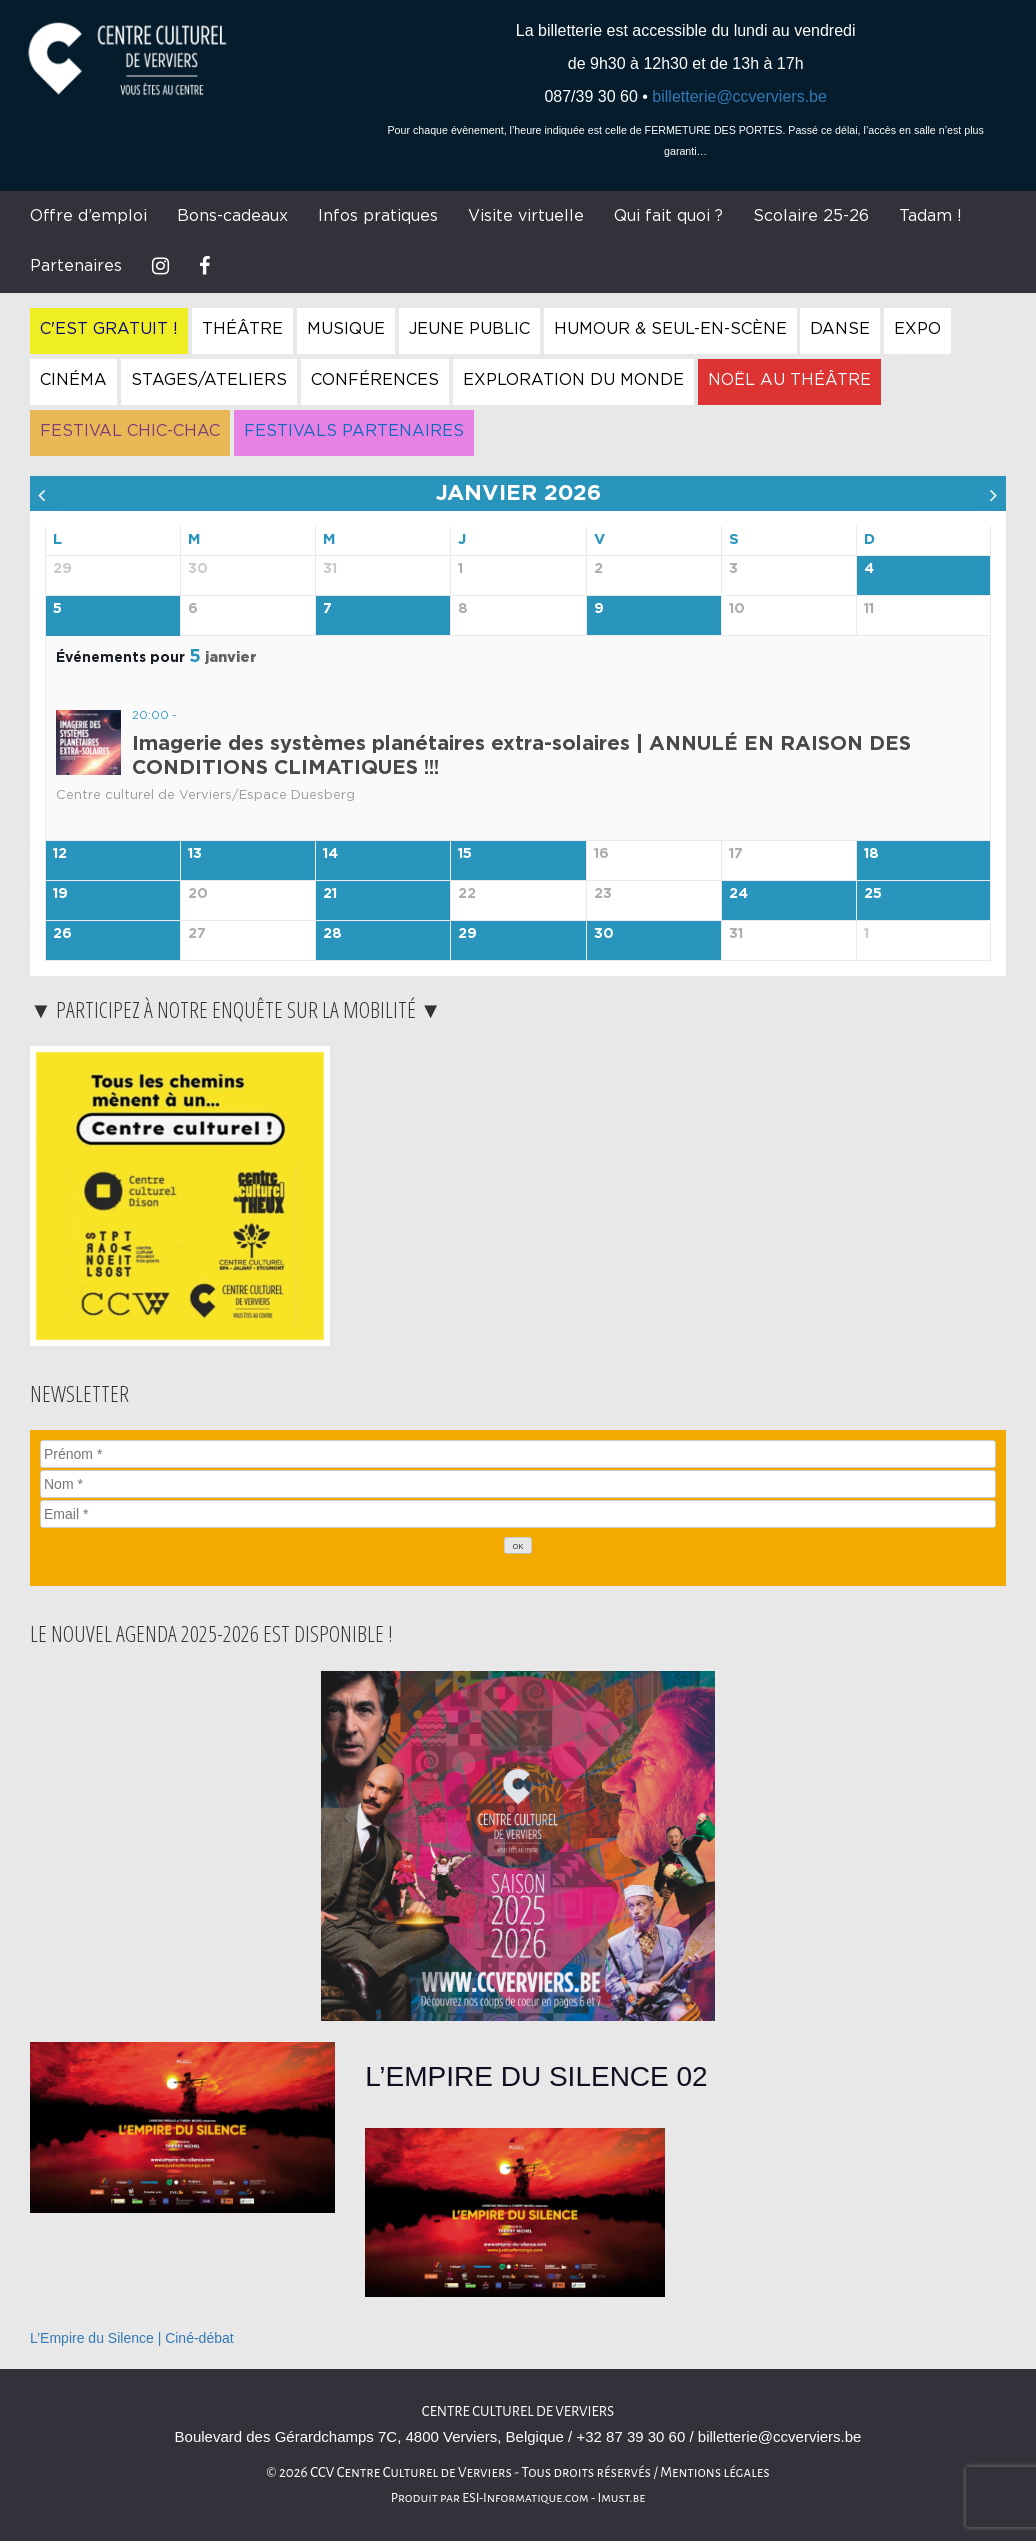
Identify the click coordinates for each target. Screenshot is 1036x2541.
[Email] (518, 1514)
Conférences (375, 380)
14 (330, 854)
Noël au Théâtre (789, 380)
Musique (346, 329)
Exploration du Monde (573, 380)
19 (60, 894)
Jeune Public (469, 329)
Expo (917, 329)
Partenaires (76, 266)
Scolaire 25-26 (811, 216)
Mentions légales (715, 2472)
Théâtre (242, 329)
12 (60, 854)
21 (330, 894)
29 (467, 934)
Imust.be (622, 2498)
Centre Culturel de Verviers (518, 2411)
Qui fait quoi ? (668, 216)
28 (332, 934)
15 (465, 854)
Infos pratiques (378, 216)
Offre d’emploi (88, 216)
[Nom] (518, 1484)
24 (738, 894)
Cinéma (73, 380)
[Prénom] (518, 1454)
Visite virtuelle (526, 216)
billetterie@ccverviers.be (739, 96)
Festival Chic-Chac (130, 431)
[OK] (518, 1545)
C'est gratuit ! (109, 329)
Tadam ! (930, 216)
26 (62, 934)
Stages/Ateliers (209, 380)
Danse (840, 329)
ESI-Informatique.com (525, 2498)
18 (871, 854)
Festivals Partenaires (354, 431)
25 (873, 894)
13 (195, 854)
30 (604, 934)
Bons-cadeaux (232, 216)
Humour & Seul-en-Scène (670, 329)
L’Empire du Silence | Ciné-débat (132, 2338)
